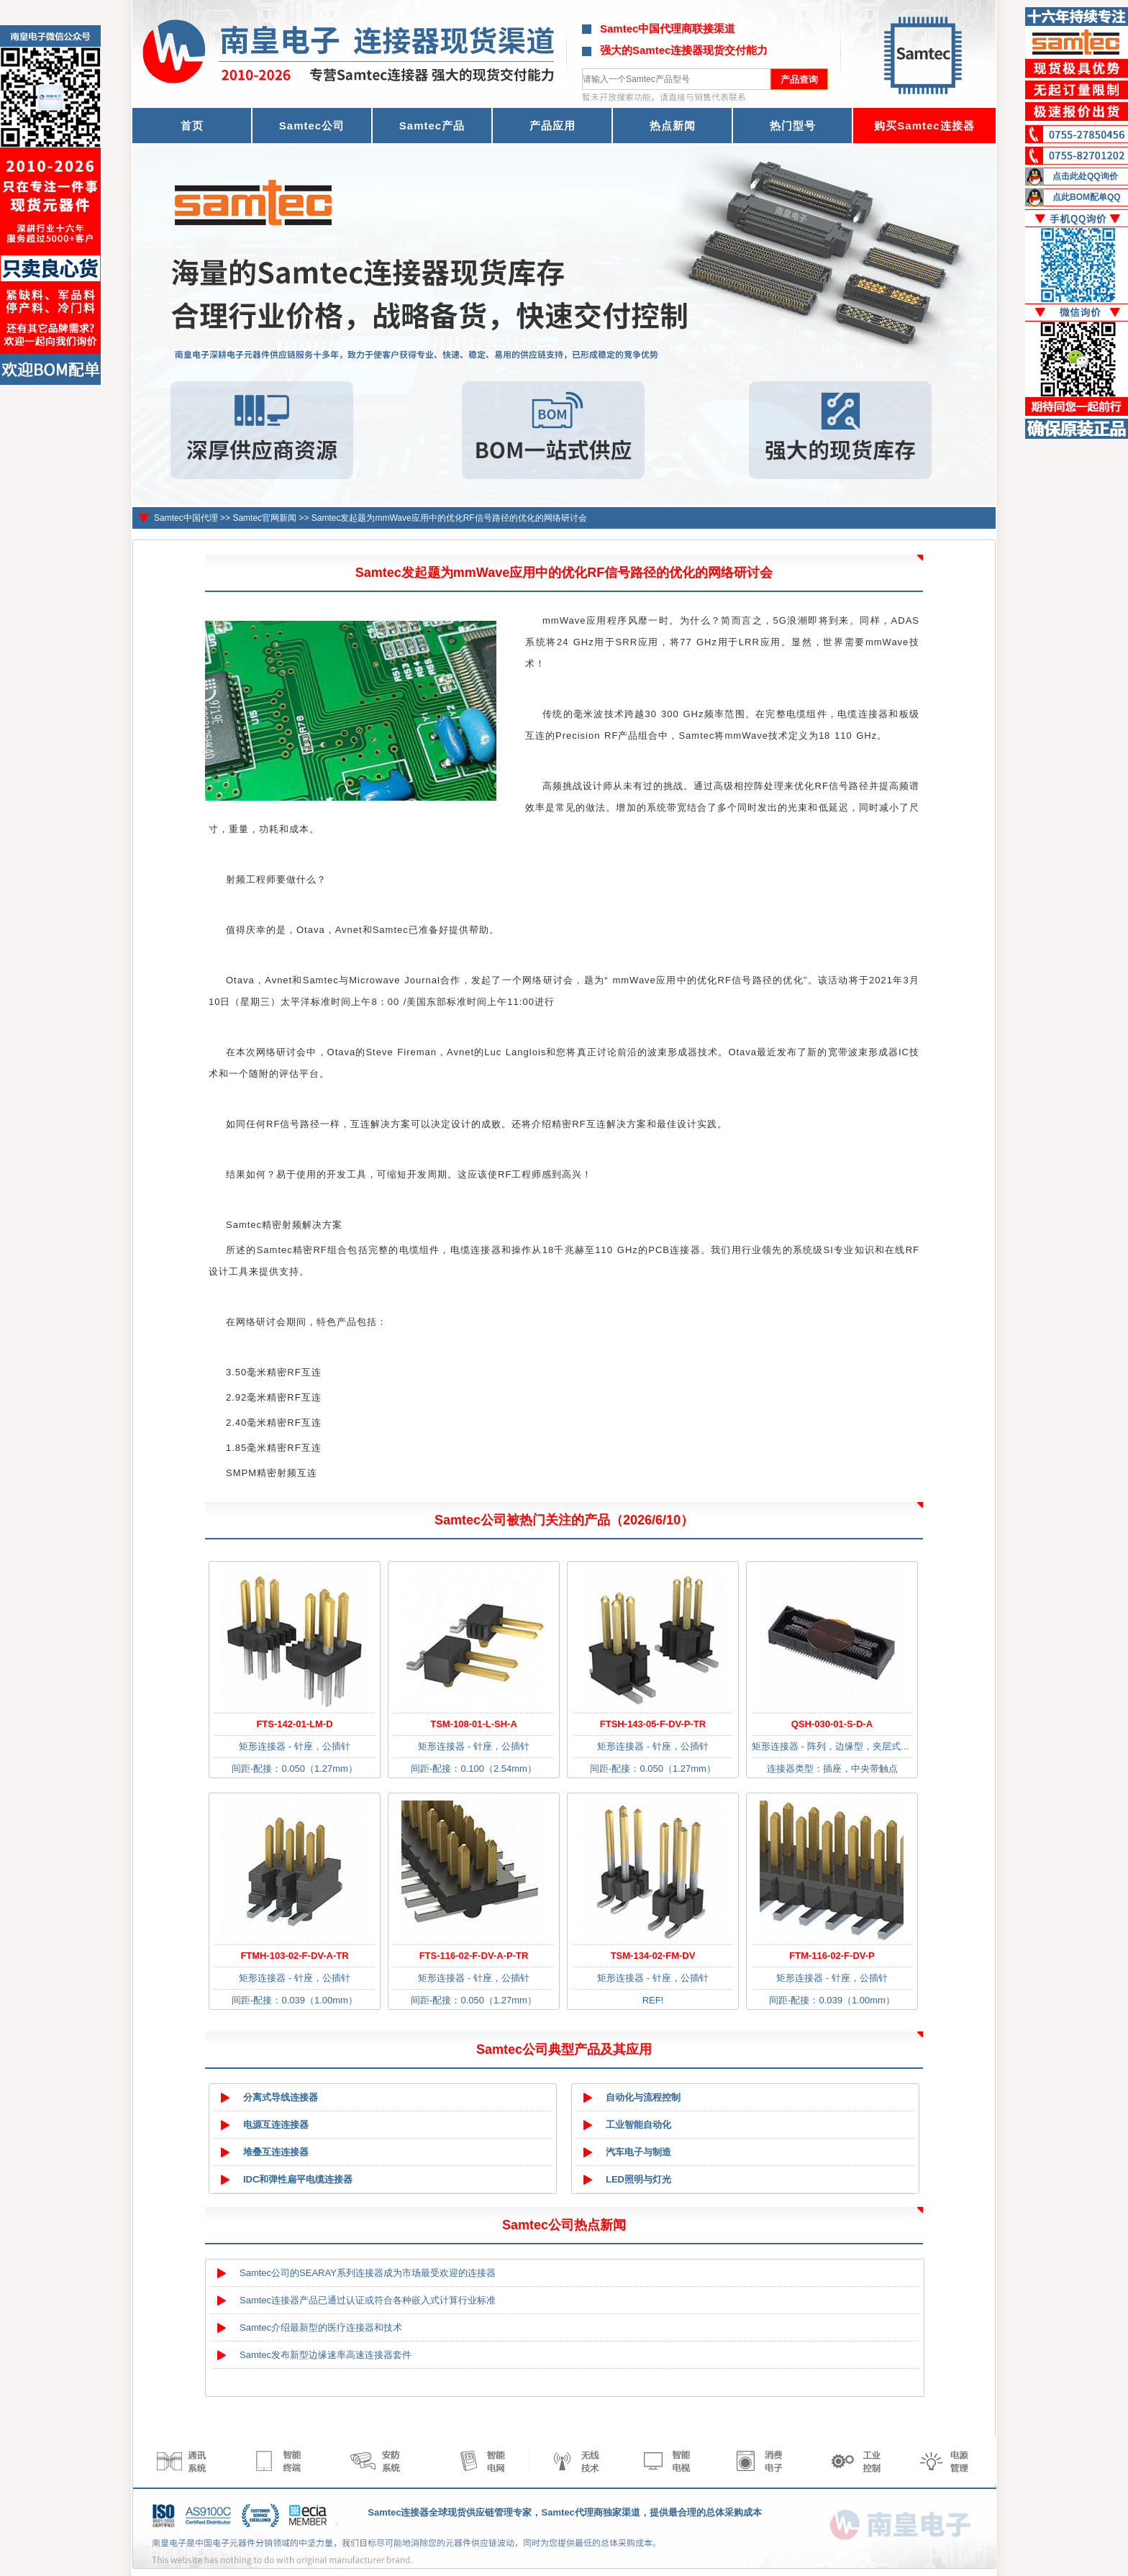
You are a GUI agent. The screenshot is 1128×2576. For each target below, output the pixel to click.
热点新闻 (673, 125)
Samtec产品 (432, 125)
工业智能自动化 (638, 2124)
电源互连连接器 (276, 2124)
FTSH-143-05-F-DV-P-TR (653, 1724)
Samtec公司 (312, 125)
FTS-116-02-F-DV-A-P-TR (474, 1955)
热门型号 (793, 125)
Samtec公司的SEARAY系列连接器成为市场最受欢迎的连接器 (368, 2272)
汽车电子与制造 (638, 2152)
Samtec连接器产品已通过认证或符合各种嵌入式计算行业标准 (368, 2300)
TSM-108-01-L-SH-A (473, 1724)
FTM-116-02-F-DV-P (831, 1955)
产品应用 (552, 125)
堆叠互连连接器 (276, 2152)
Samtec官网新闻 (264, 518)
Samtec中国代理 (186, 518)
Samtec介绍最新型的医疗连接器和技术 (321, 2327)
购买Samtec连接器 (924, 125)
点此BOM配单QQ (1086, 197)
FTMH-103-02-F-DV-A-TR (294, 1955)
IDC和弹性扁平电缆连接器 (297, 2179)
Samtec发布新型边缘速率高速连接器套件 (325, 2354)
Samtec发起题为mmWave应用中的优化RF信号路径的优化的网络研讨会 (449, 518)
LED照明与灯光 (638, 2179)
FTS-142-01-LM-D (294, 1724)
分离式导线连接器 (280, 2097)
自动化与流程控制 (643, 2097)
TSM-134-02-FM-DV (653, 1955)
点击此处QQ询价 (1085, 176)
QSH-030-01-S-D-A (832, 1724)
